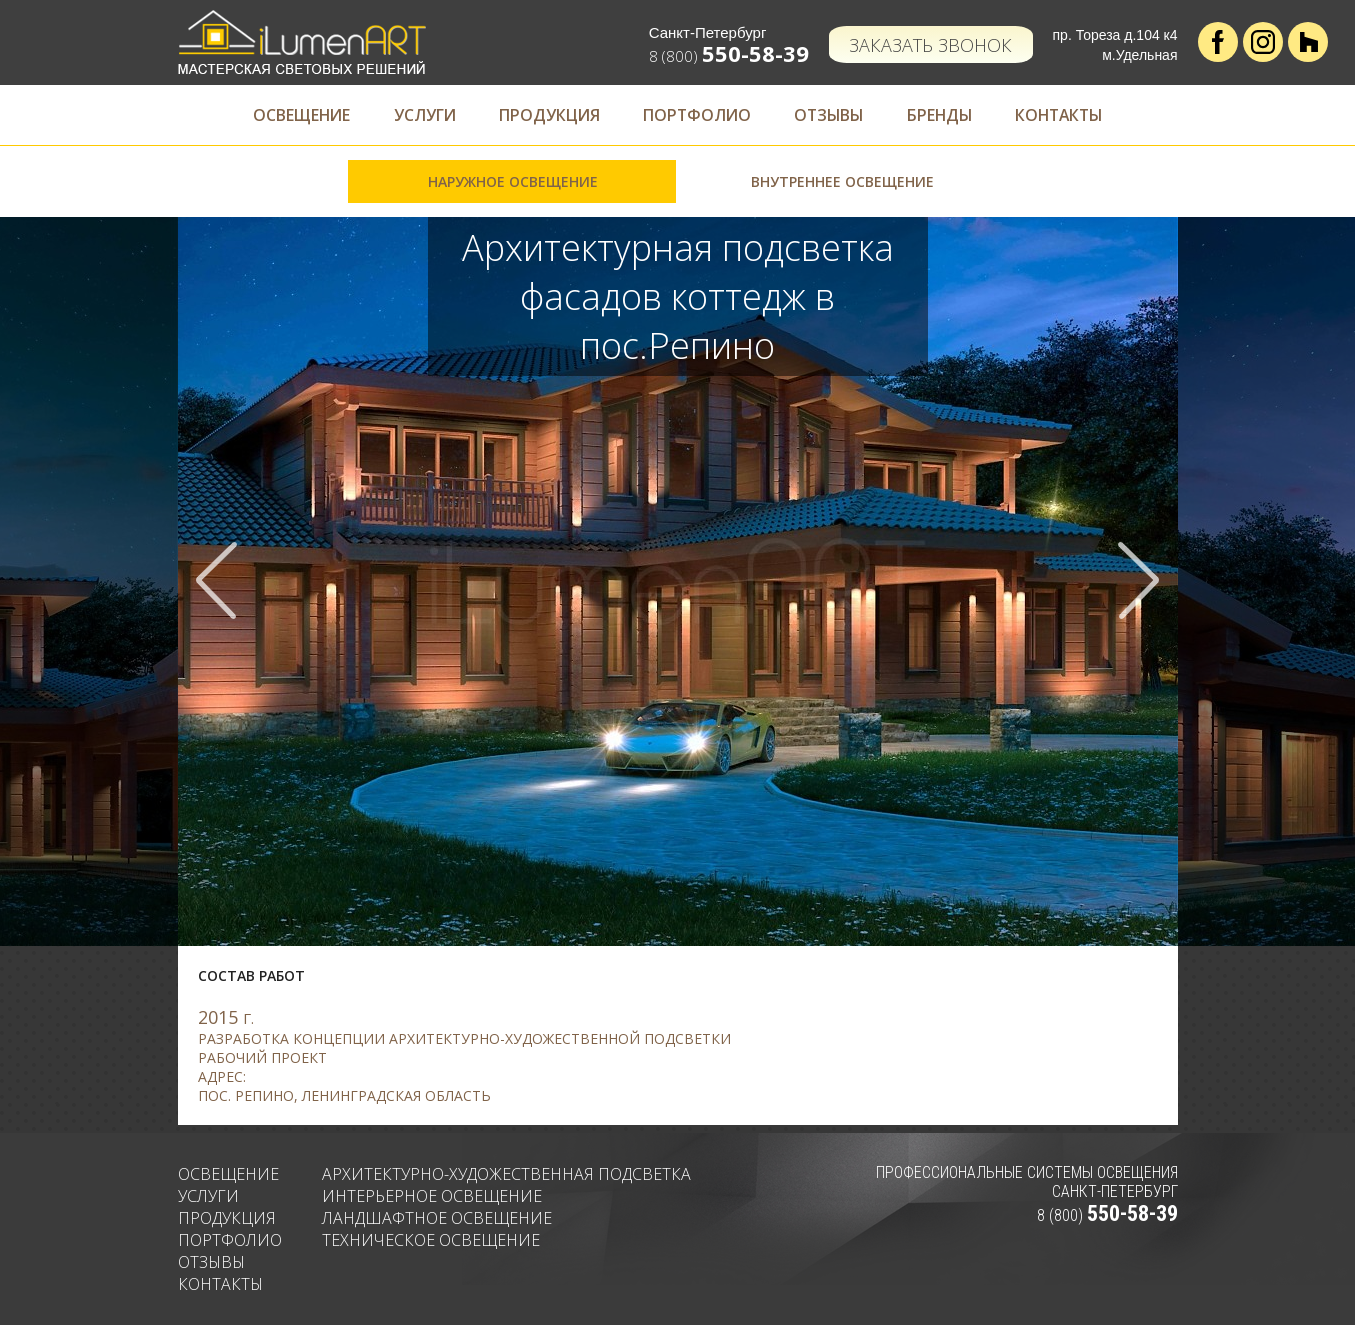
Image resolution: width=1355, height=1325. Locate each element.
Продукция (543, 116)
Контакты (1073, 116)
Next (1137, 581)
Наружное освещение (513, 181)
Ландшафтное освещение (437, 1218)
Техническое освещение (431, 1240)
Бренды (947, 116)
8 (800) (730, 56)
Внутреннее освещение (842, 181)
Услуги (414, 116)
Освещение (286, 116)
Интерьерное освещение (432, 1196)
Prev (219, 581)
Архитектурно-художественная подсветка (506, 1174)
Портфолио (695, 116)
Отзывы (832, 116)
